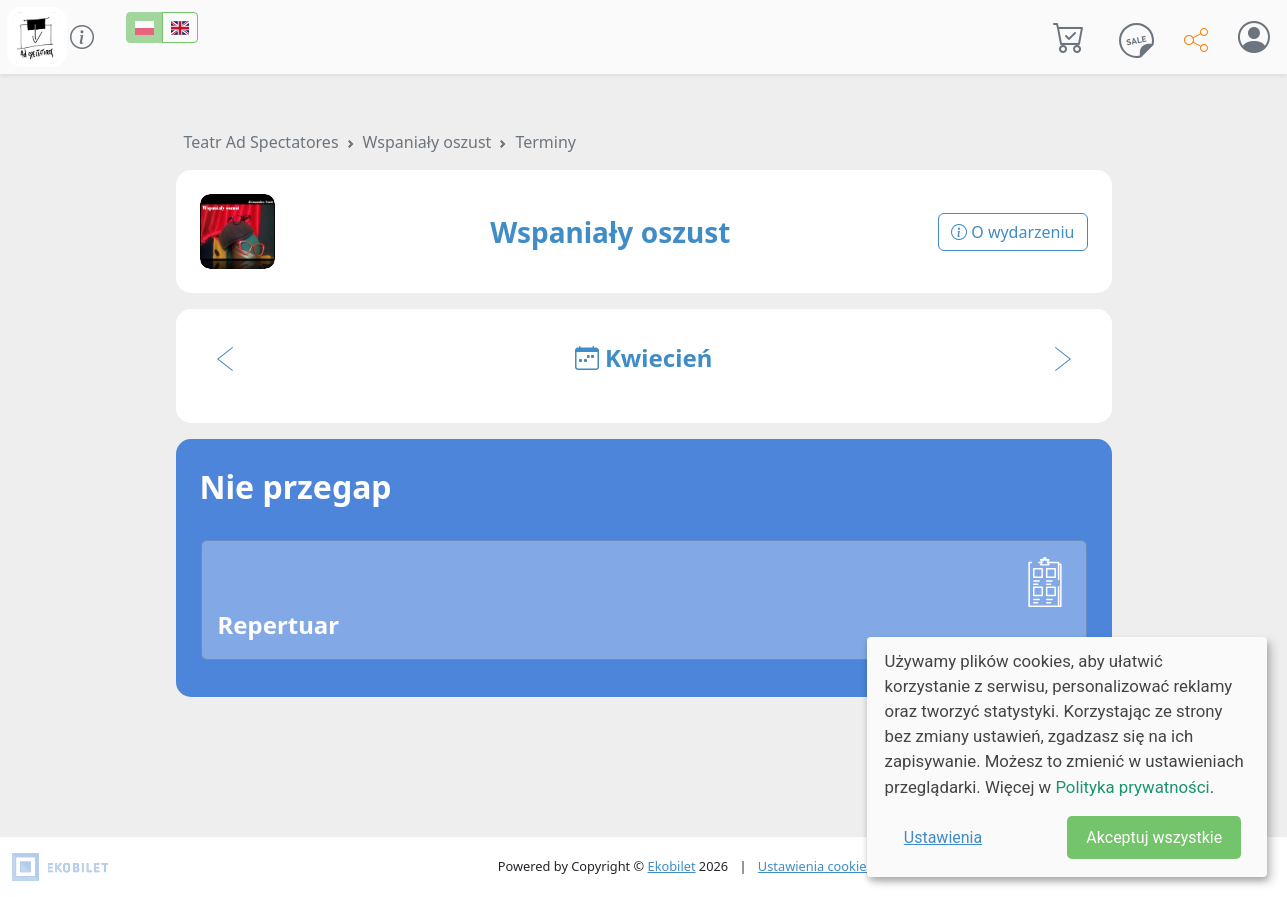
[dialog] (1067, 757)
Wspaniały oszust (427, 142)
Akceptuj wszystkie (1154, 837)
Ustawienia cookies (815, 866)
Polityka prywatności (1132, 787)
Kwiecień (644, 357)
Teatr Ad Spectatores (261, 142)
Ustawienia (943, 837)
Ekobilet (672, 866)
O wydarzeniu (1012, 232)
